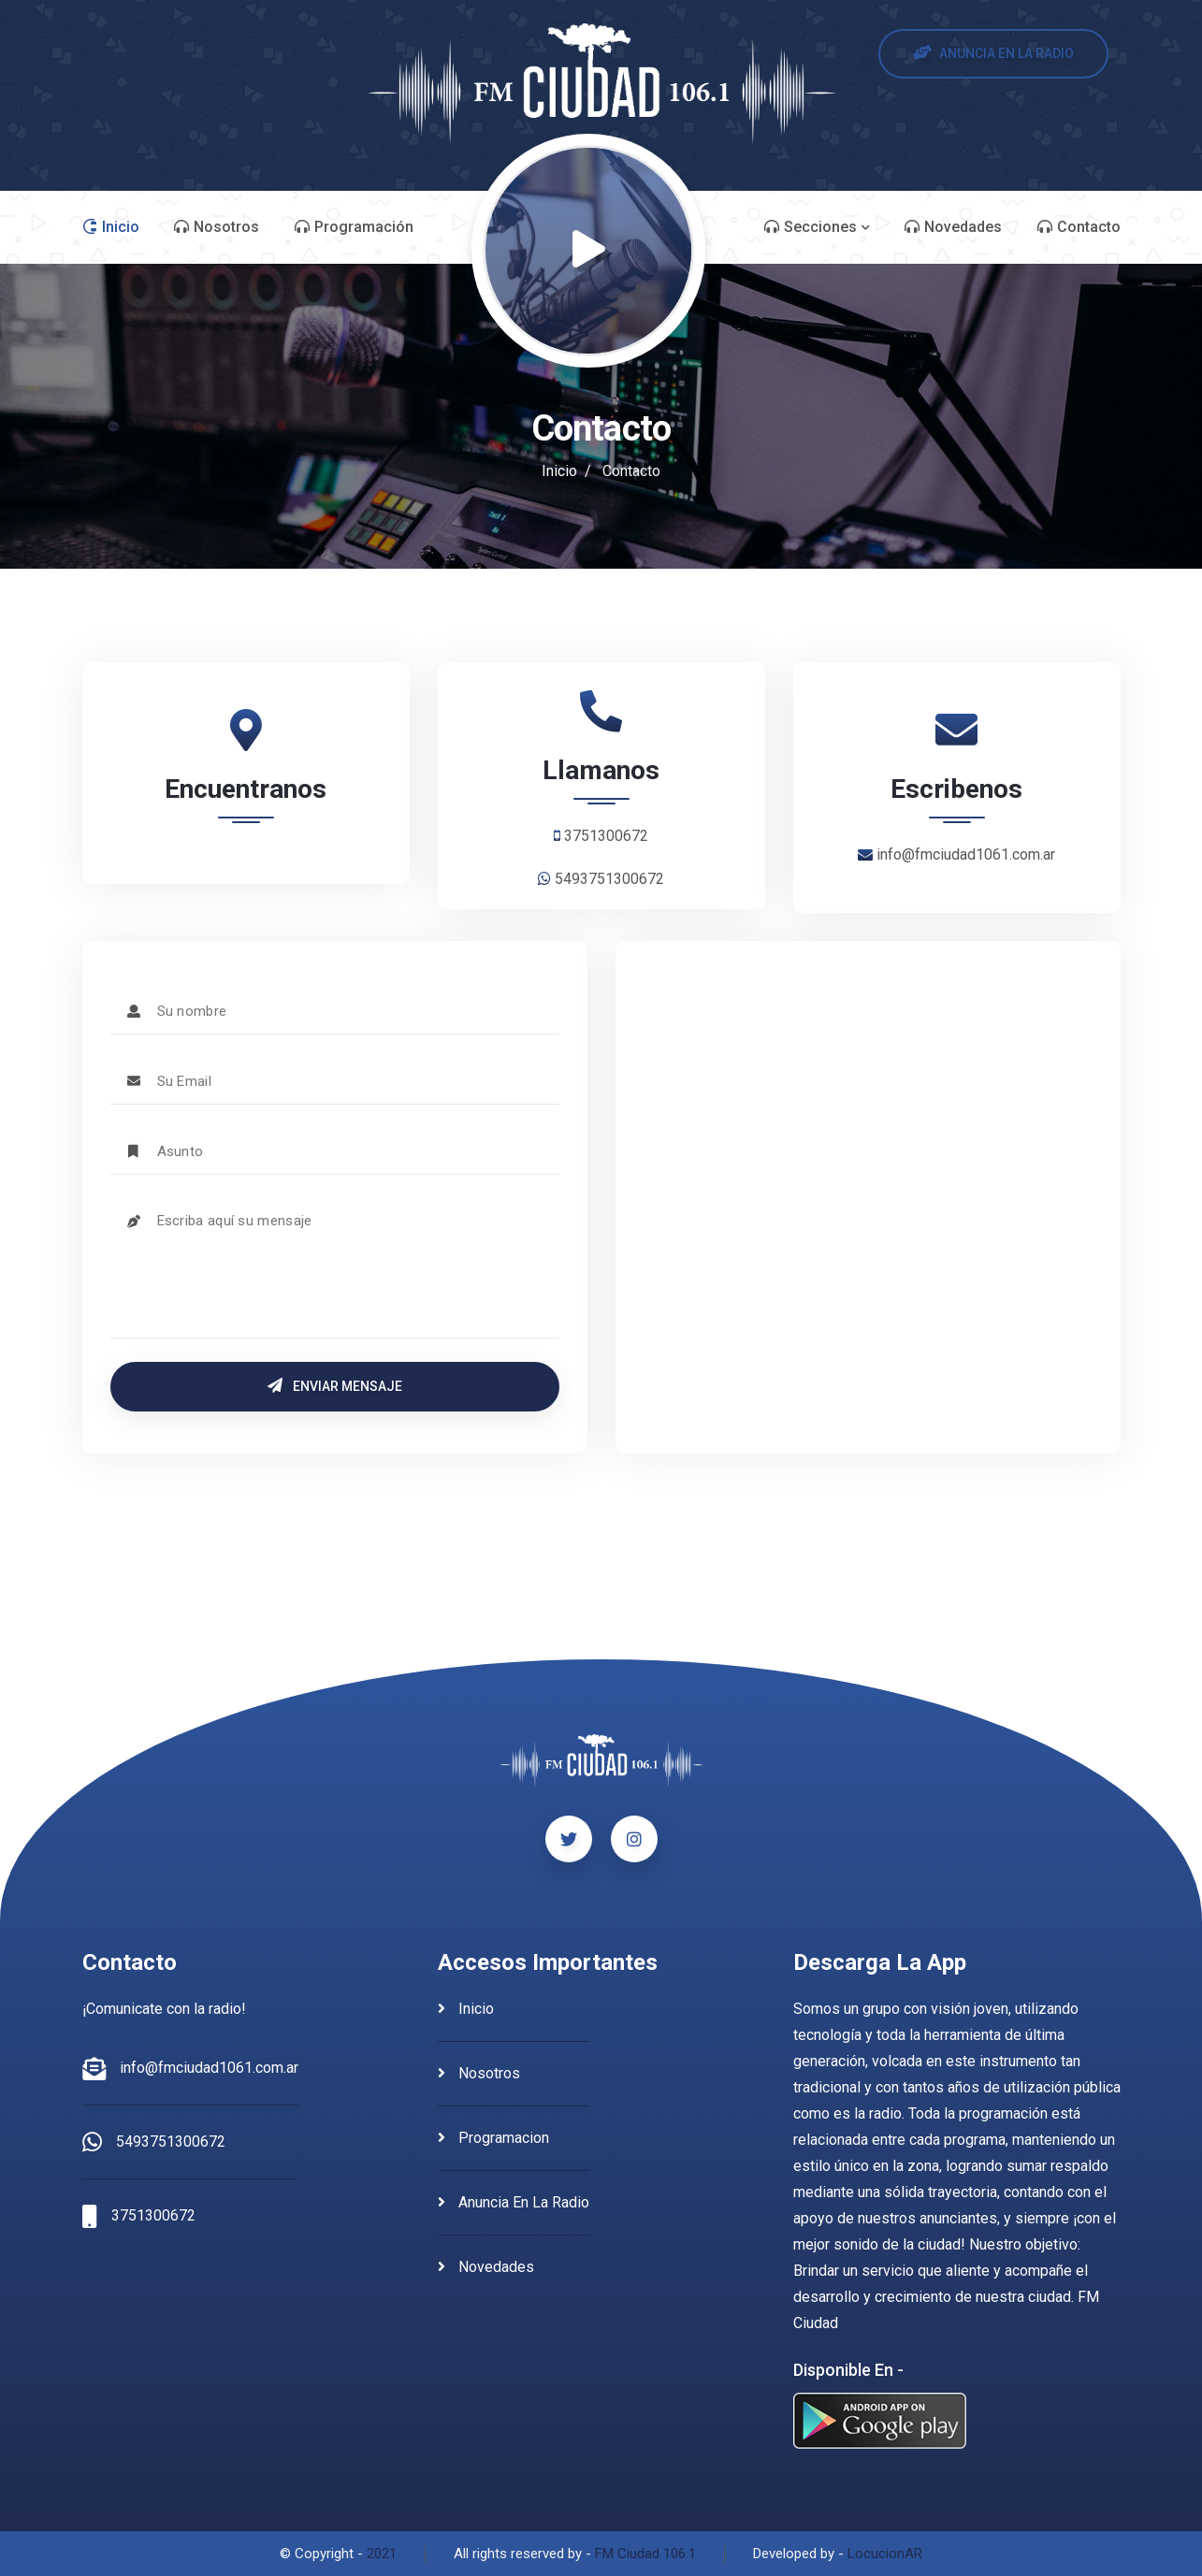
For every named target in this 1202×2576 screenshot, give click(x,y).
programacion (493, 2138)
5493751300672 (170, 2141)
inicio (466, 2009)
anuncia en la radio (513, 2202)
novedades (486, 2267)
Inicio (559, 471)
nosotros (479, 2073)
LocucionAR (884, 2553)
